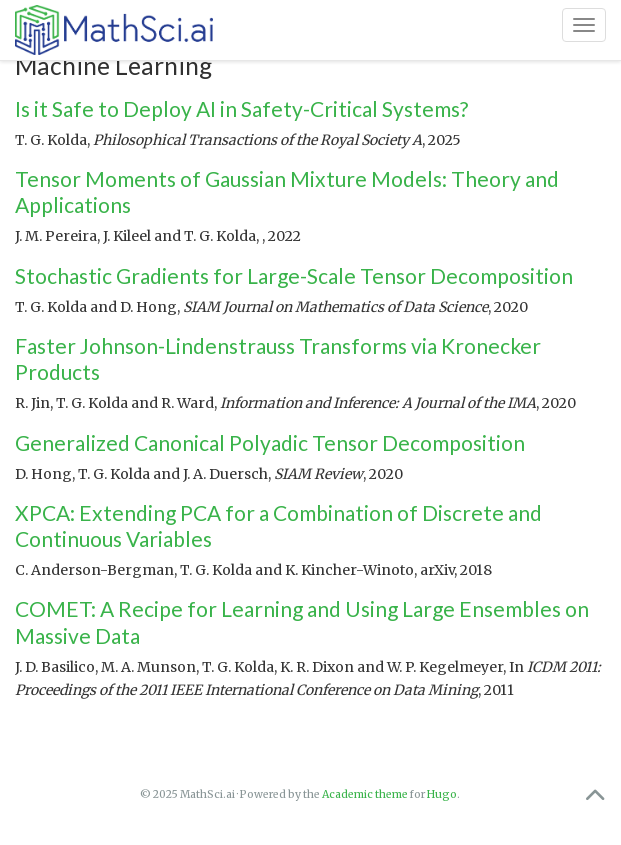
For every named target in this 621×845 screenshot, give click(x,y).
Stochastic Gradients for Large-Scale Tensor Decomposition (294, 275)
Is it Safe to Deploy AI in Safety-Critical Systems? (241, 108)
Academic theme (365, 794)
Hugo (442, 794)
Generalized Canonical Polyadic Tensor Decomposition (270, 442)
